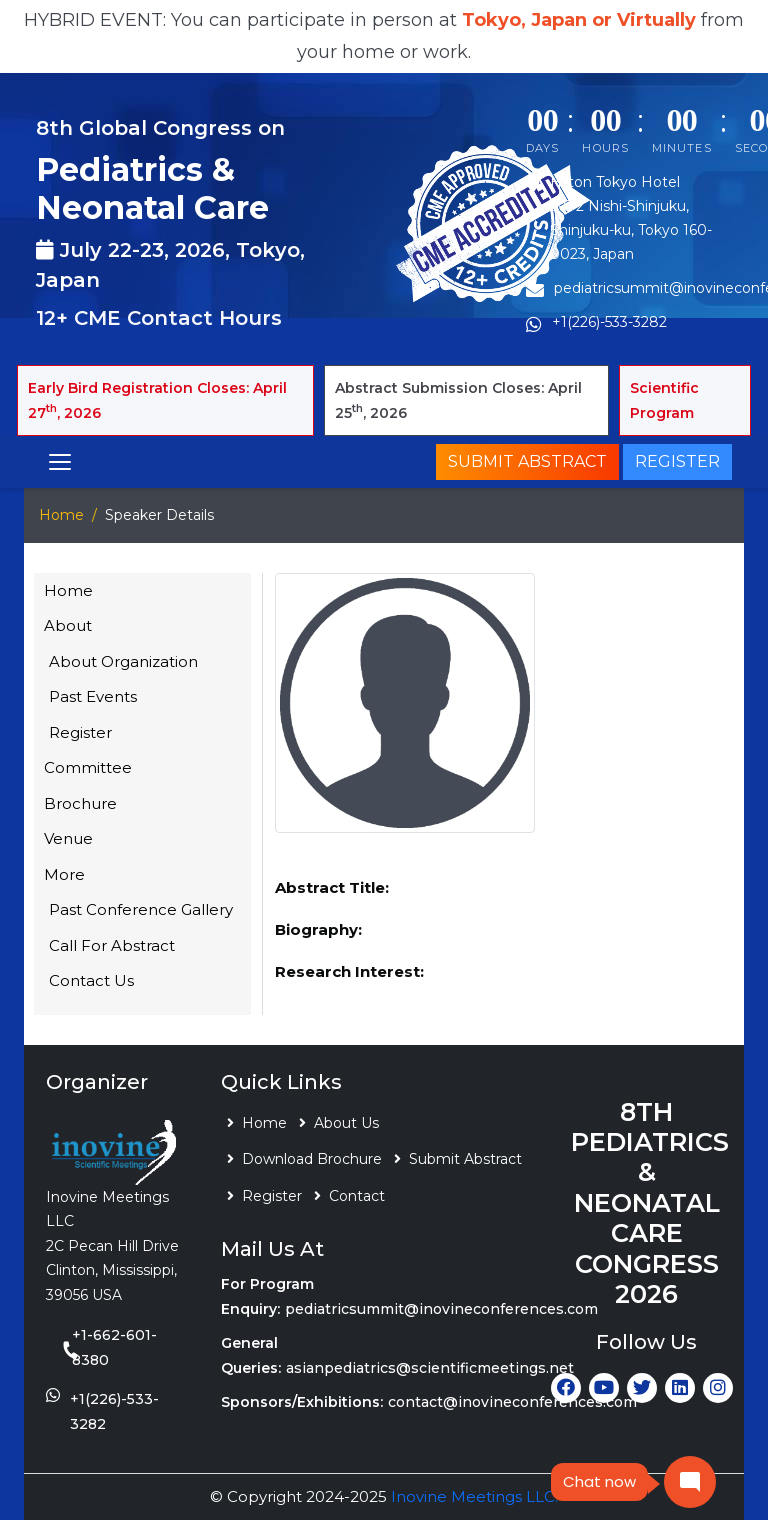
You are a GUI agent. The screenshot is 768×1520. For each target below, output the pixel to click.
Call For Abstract (112, 945)
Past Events (93, 696)
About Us (346, 1123)
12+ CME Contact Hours (159, 318)
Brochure (80, 803)
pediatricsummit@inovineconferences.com (441, 1309)
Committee (88, 767)
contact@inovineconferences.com (512, 1402)
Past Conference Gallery (141, 909)
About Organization (123, 661)
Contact (357, 1196)
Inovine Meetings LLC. (474, 1496)
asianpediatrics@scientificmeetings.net (430, 1368)
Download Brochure (312, 1159)
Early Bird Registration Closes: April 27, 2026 (157, 400)
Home (61, 515)
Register (677, 461)
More (64, 874)
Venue (68, 838)
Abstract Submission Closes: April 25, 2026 (458, 400)
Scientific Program (664, 400)
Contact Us (91, 980)
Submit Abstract (527, 461)
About (68, 625)
